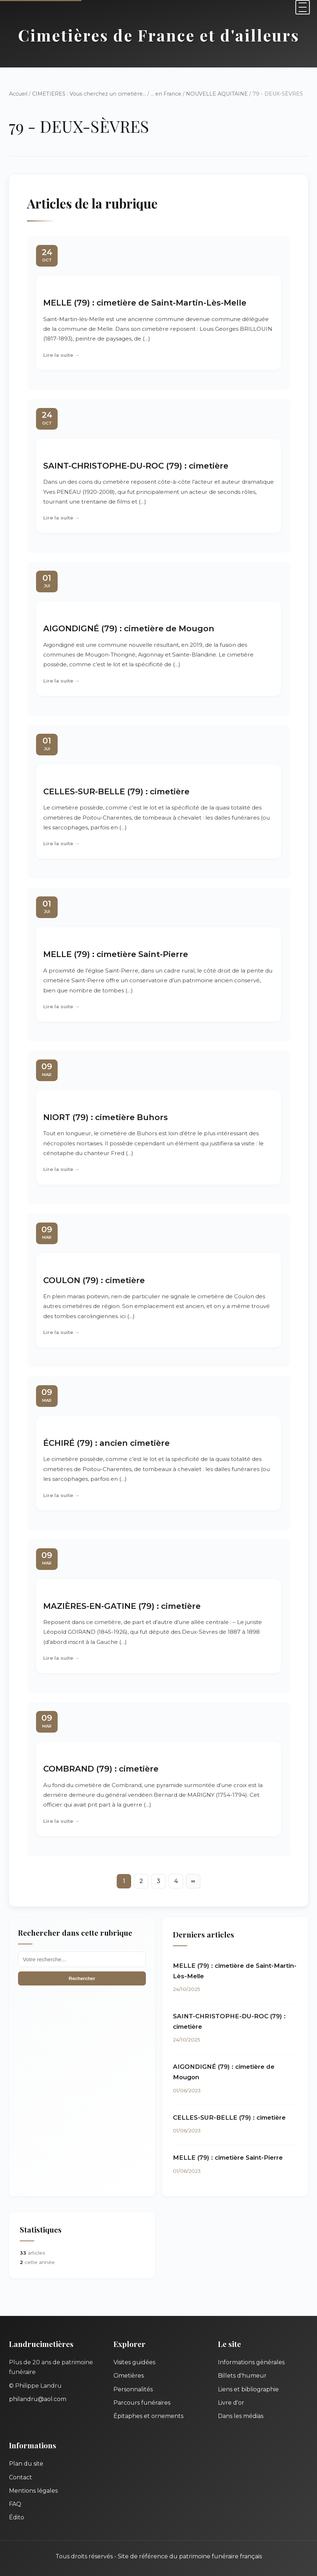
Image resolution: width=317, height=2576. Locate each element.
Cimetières (128, 2375)
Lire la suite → (61, 355)
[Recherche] (82, 1959)
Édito (16, 2517)
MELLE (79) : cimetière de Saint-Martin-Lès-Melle (144, 303)
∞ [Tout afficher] (193, 1881)
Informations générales (251, 2362)
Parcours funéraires (141, 2402)
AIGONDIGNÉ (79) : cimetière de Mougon (128, 628)
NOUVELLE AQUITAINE (217, 94)
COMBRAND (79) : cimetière (100, 1769)
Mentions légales (33, 2490)
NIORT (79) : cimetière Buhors (105, 1117)
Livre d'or (231, 2402)
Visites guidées (134, 2362)
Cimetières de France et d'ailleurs (158, 34)
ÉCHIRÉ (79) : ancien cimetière (106, 1443)
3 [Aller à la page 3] (158, 1881)
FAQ (15, 2504)
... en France (166, 94)
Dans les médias (240, 2416)
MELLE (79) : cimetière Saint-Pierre (115, 954)
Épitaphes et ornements (148, 2416)
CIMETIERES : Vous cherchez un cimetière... (89, 94)
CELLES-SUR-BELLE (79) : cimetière (116, 791)
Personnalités (133, 2389)
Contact (20, 2477)
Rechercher (82, 1978)
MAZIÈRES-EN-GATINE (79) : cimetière (122, 1606)
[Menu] (302, 7)
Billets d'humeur (242, 2375)
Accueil (18, 94)
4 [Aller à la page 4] (176, 1881)
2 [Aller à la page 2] (141, 1881)
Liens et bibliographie (248, 2389)
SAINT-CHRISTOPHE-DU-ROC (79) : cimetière (135, 466)
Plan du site (26, 2463)
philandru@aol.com (37, 2399)
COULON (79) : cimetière (94, 1280)
